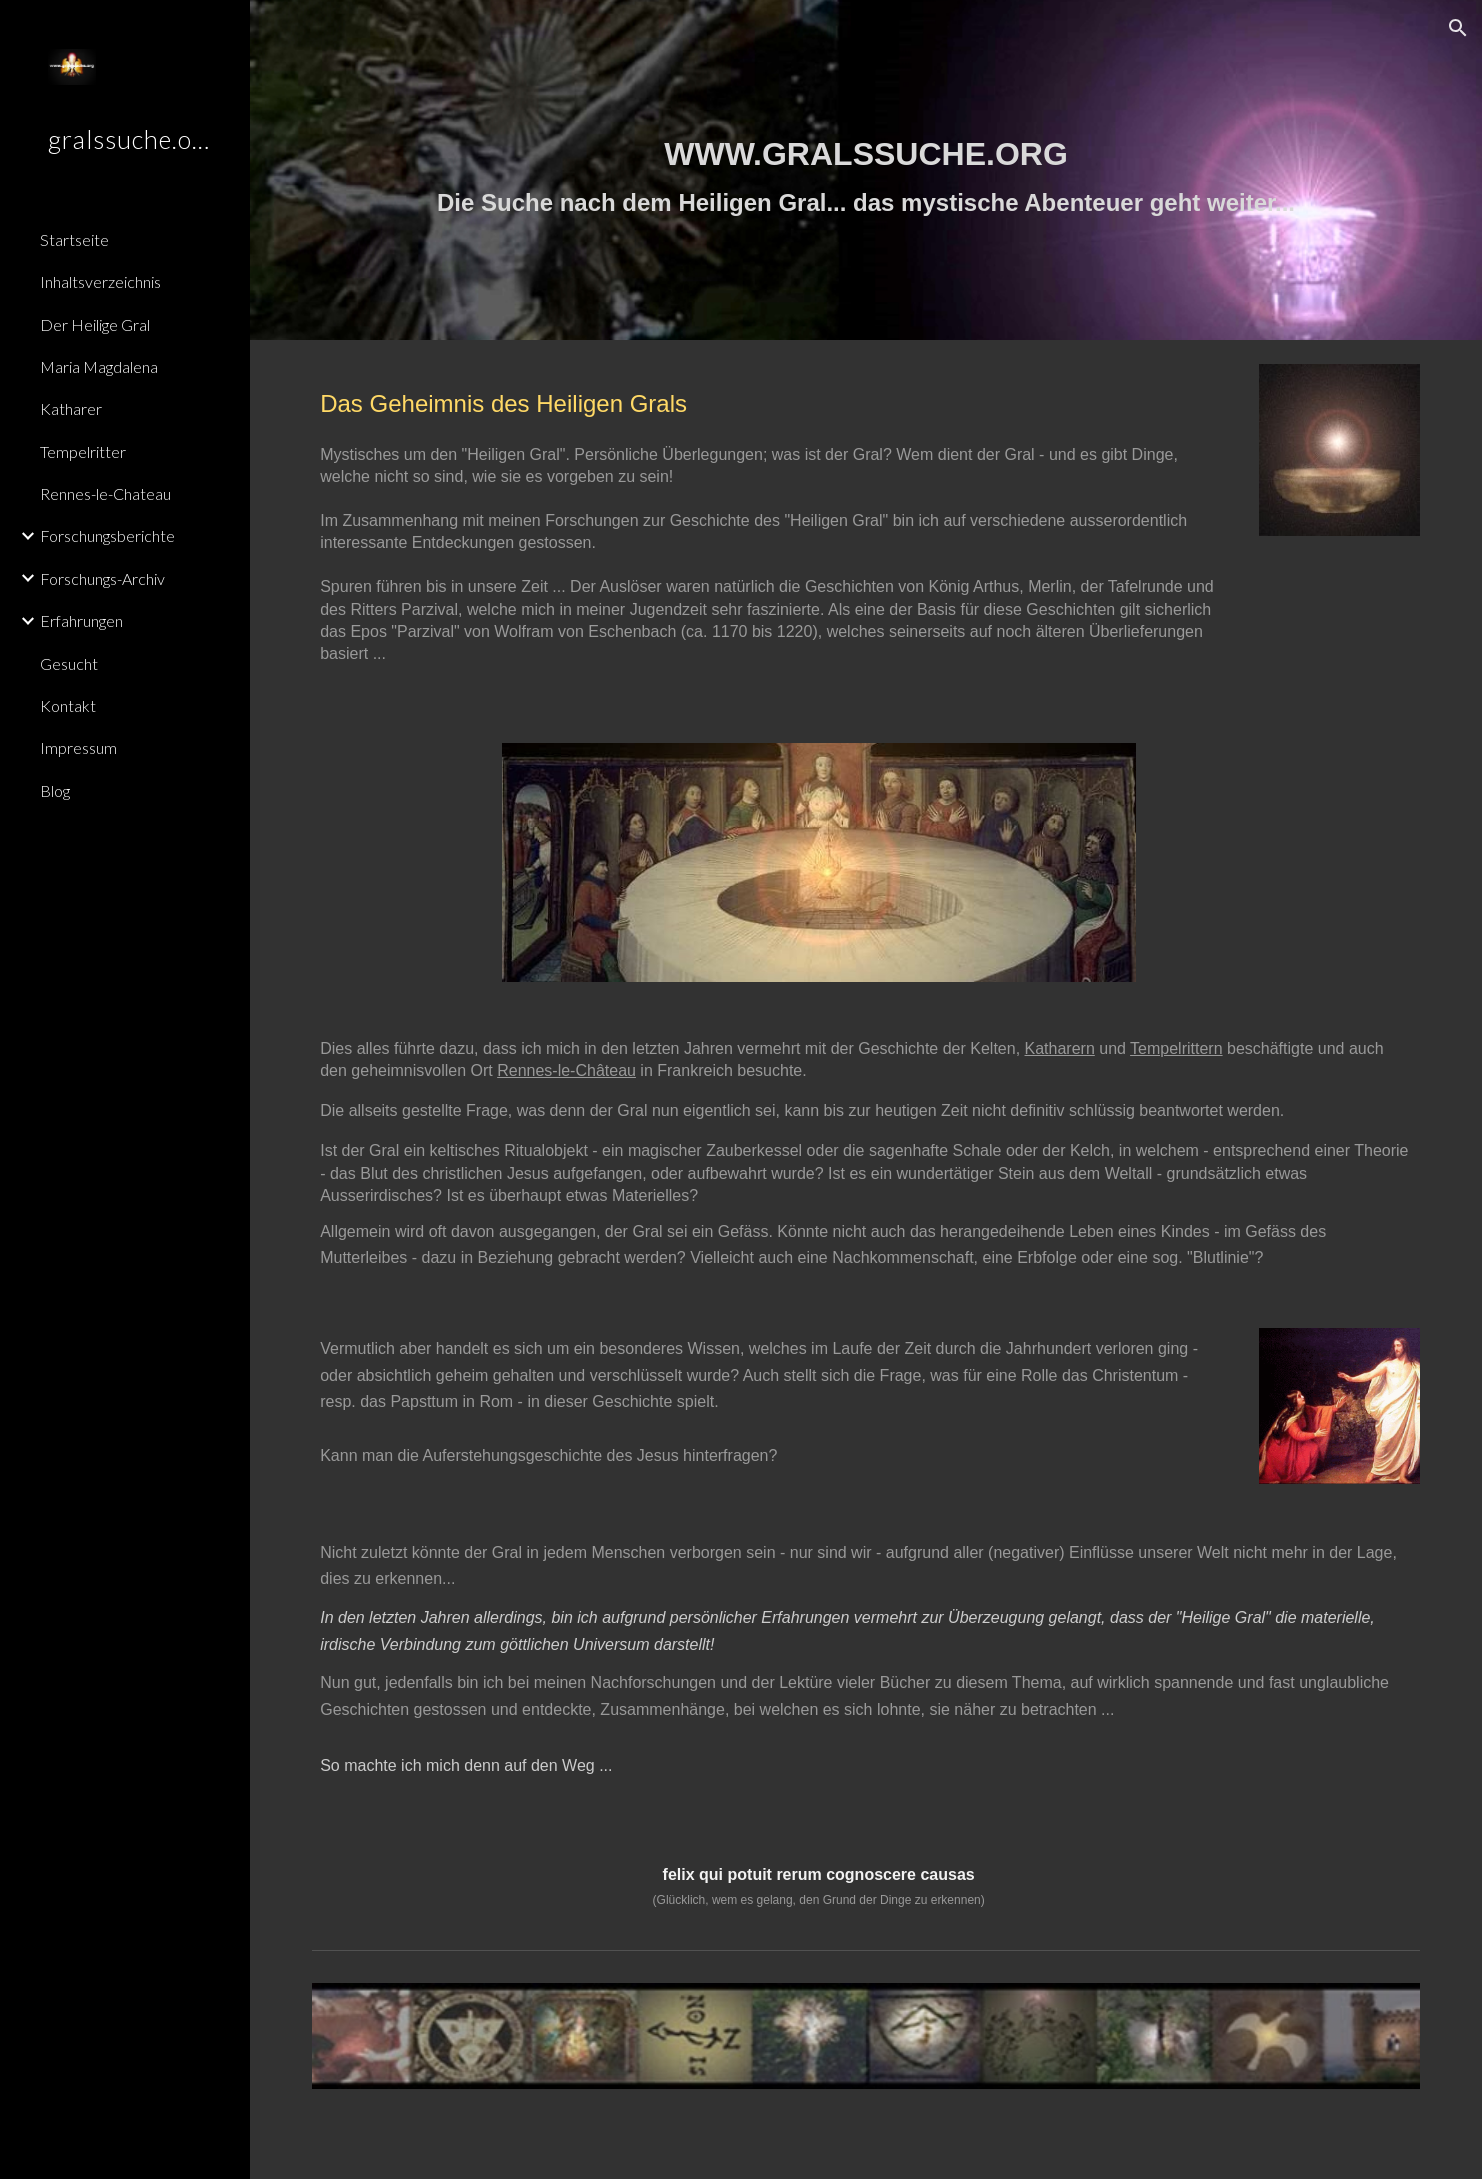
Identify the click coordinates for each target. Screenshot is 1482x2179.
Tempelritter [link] (83, 451)
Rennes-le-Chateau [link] (105, 493)
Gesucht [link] (69, 663)
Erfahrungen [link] (81, 620)
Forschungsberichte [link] (107, 535)
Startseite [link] (74, 239)
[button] (1458, 28)
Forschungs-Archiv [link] (102, 578)
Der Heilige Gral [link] (95, 324)
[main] (866, 170)
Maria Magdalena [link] (99, 366)
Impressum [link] (78, 747)
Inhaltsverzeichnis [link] (100, 281)
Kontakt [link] (68, 705)
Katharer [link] (71, 408)
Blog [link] (55, 790)
